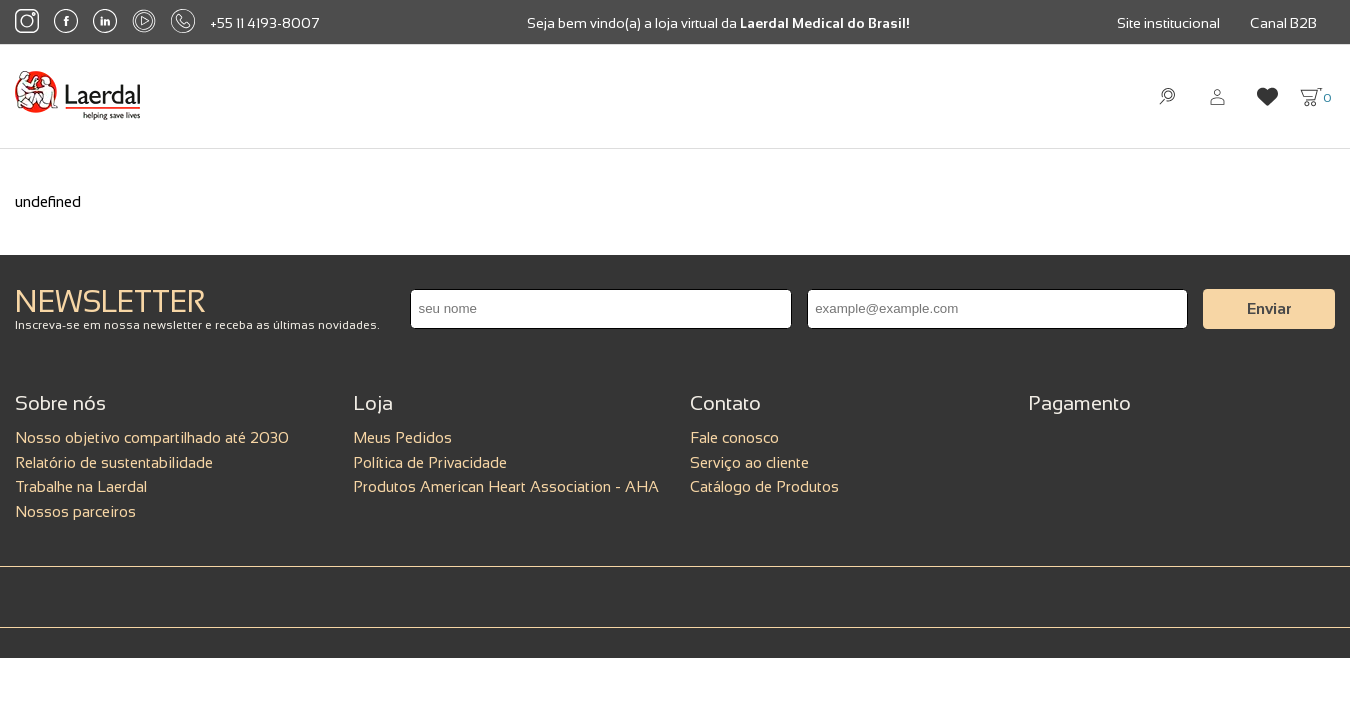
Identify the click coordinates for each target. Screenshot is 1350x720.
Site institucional (1168, 23)
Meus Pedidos (402, 437)
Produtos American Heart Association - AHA (506, 486)
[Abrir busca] (1167, 96)
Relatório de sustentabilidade (114, 462)
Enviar (1269, 308)
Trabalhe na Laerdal (81, 486)
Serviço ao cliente (749, 462)
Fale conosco (734, 437)
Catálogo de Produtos (764, 486)
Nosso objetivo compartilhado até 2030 (152, 437)
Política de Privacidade (430, 462)
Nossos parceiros (75, 511)
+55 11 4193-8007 (265, 23)
